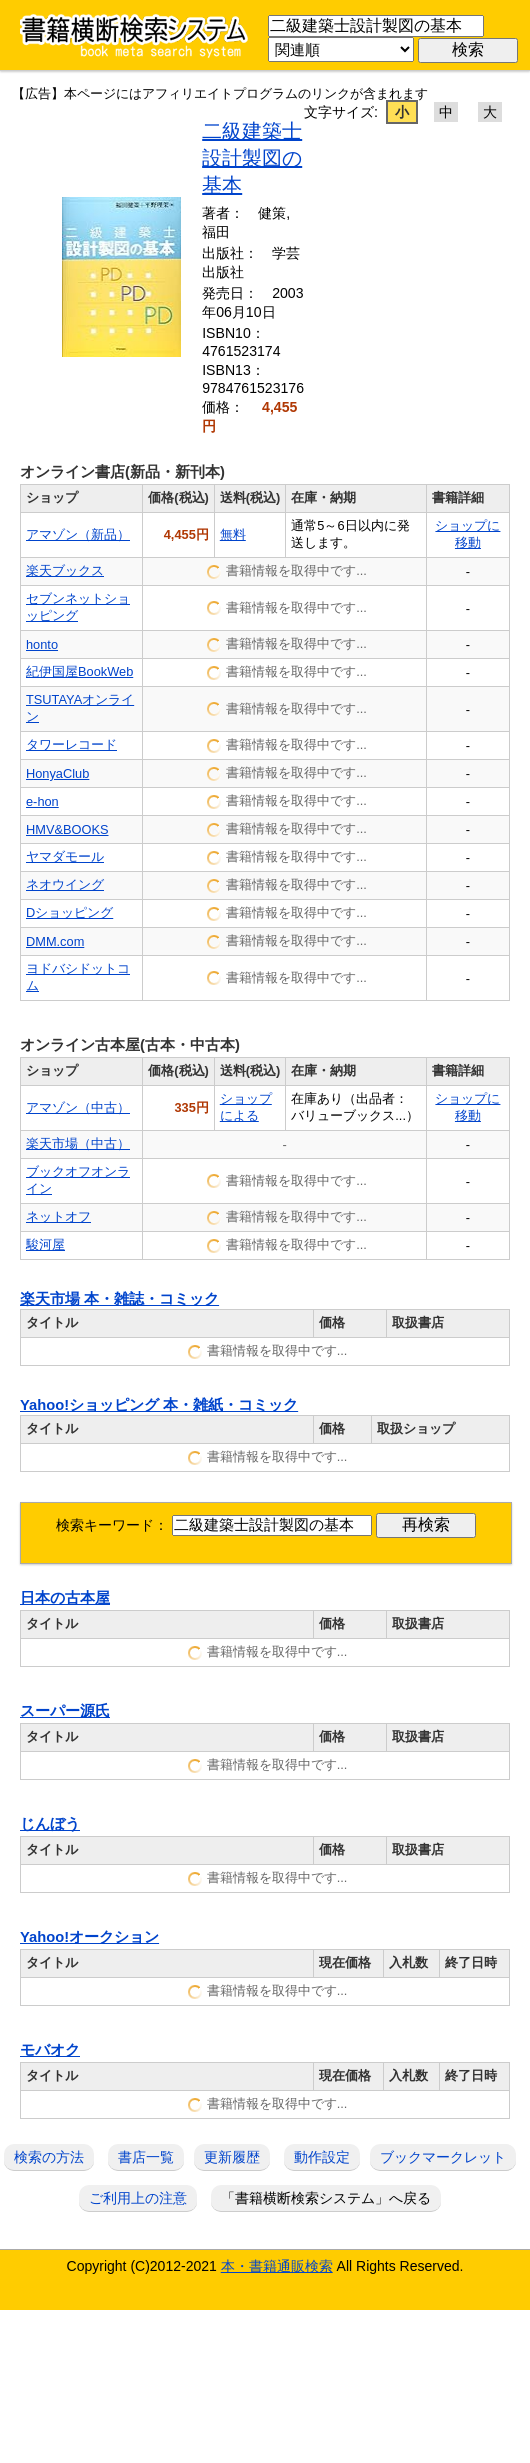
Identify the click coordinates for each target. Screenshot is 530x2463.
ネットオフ (58, 1216)
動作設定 (322, 2157)
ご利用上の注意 (138, 2198)
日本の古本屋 (65, 1598)
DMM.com (55, 941)
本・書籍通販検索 (277, 2266)
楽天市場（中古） (78, 1143)
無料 (233, 534)
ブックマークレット (443, 2157)
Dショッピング (69, 912)
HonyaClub (57, 773)
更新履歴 (232, 2157)
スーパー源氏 (65, 1711)
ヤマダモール (65, 856)
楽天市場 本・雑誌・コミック (119, 1299)
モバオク (50, 2050)
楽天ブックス (65, 570)
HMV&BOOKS (67, 829)
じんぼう (50, 1824)
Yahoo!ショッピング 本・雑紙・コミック (159, 1405)
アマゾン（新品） (78, 534)
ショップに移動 (467, 534)
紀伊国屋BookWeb (79, 671)
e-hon (42, 801)
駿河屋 (45, 1244)
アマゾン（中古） (78, 1107)
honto (42, 644)
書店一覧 (146, 2157)
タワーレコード (71, 744)
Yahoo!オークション (89, 1937)
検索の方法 (49, 2157)
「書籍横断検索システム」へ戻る (326, 2198)
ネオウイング (65, 884)
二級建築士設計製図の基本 (252, 158)
